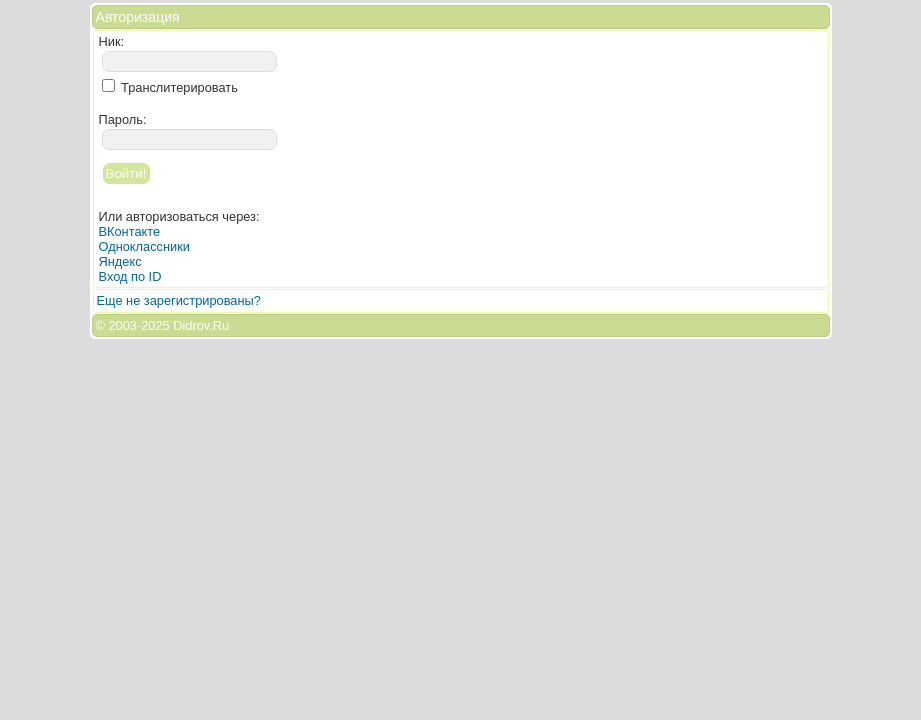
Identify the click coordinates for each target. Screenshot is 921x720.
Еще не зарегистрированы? (179, 300)
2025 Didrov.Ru (185, 325)
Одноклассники (144, 246)
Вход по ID (130, 276)
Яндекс (120, 261)
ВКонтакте (130, 231)
